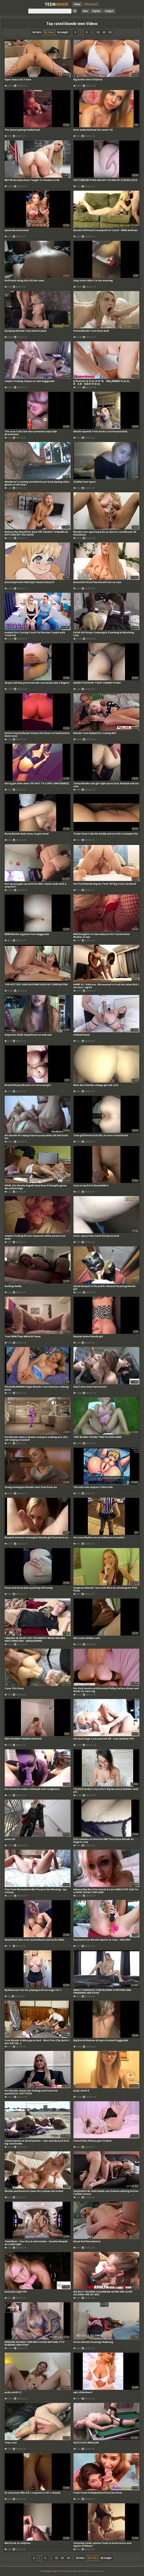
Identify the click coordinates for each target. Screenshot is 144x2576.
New (85, 11)
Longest (109, 11)
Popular (96, 11)
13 (110, 32)
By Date (37, 32)
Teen (56, 4)
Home (77, 4)
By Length (62, 32)
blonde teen (91, 4)
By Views (49, 32)
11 (98, 32)
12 (104, 32)
